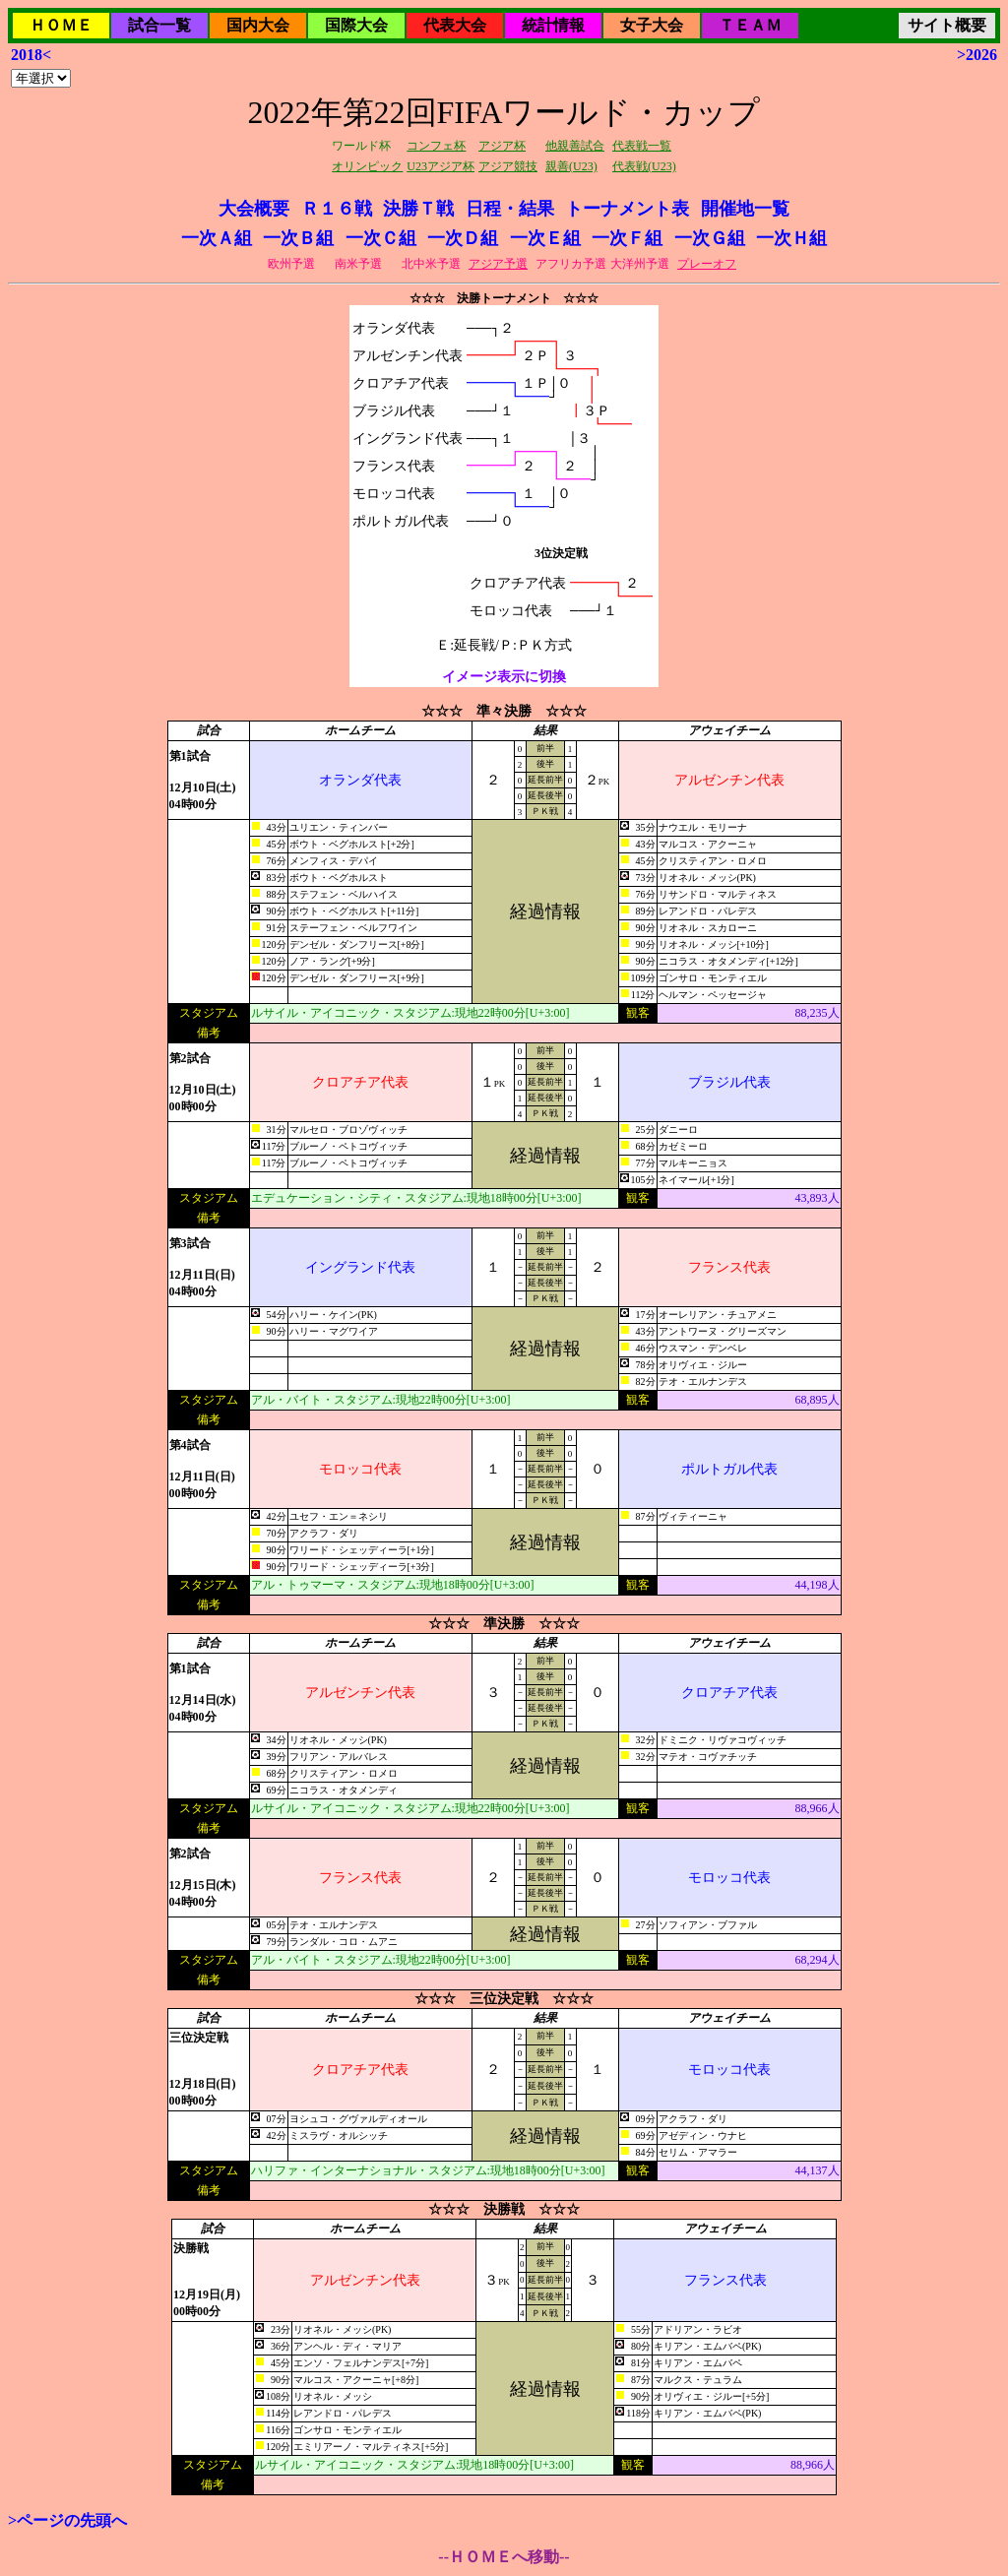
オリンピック (367, 166)
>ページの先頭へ (67, 2520)
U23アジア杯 (440, 166)
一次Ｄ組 (462, 238)
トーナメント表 (627, 209)
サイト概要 (947, 25)
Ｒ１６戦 (336, 209)
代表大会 (454, 25)
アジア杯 (502, 146)
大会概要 (254, 209)
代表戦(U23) (644, 166)
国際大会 (356, 25)
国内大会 (257, 25)
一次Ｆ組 (627, 238)
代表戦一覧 (641, 146)
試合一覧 (159, 25)
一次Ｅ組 (545, 238)
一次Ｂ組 (298, 238)
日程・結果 (510, 209)
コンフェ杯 (436, 146)
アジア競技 (507, 166)
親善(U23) (571, 166)
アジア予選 (498, 264)
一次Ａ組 (216, 238)
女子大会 (651, 25)
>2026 (977, 54)
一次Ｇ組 (709, 238)
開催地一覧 (745, 209)
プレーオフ (706, 264)
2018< (31, 54)
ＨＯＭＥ (61, 25)
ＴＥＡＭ (750, 25)
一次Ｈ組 (791, 238)
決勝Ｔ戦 (418, 209)
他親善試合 (574, 146)
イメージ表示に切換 (504, 676)
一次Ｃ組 (381, 238)
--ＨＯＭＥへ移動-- (503, 2556)
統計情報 (553, 25)
